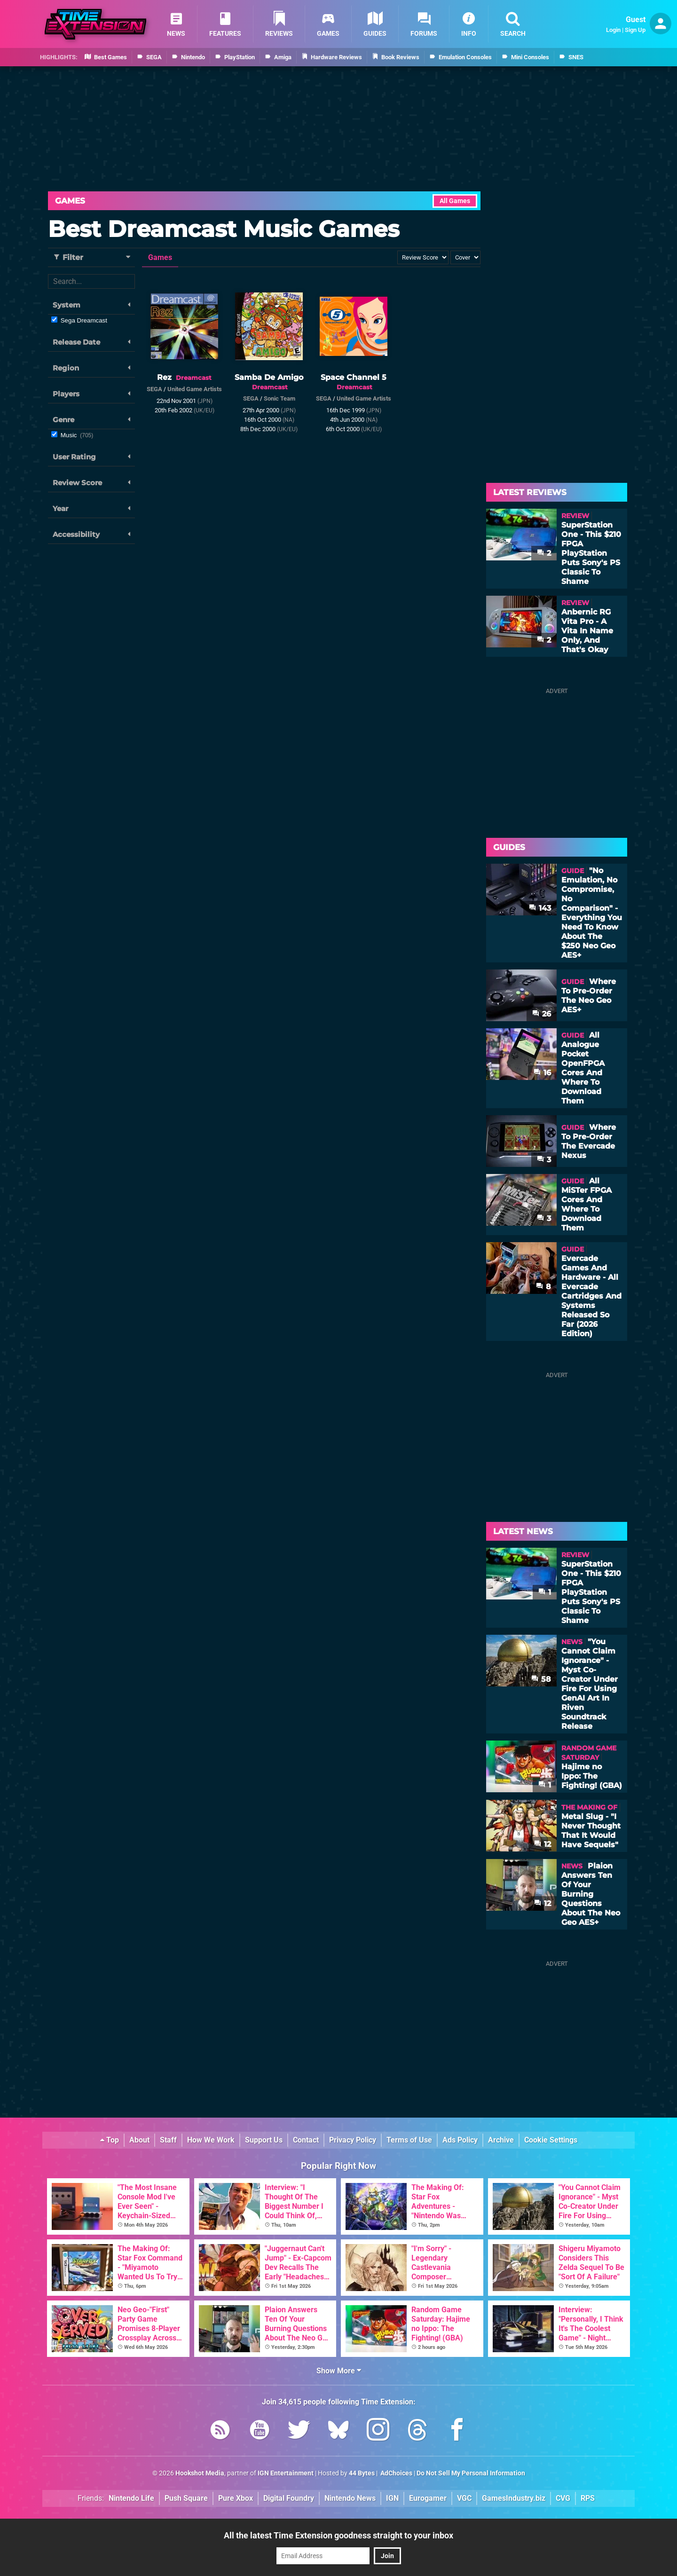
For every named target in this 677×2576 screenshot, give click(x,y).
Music (77, 435)
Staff (168, 2139)
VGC (464, 2498)
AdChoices (395, 2473)
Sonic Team (279, 398)
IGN (392, 2498)
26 (541, 1013)
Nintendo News (350, 2498)
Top (109, 2139)
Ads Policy (460, 2139)
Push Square (186, 2498)
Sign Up (635, 29)
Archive (501, 2139)
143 (540, 908)
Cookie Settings (550, 2139)
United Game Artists (194, 389)
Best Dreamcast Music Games (223, 229)
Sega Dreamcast (84, 320)
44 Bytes (362, 2473)
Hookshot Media (199, 2473)
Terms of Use (409, 2139)
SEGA (154, 389)
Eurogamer (428, 2498)
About (139, 2139)
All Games (455, 201)
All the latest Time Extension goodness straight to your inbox (338, 2535)
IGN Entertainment (286, 2473)
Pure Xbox (235, 2498)
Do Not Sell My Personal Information (471, 2473)
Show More (338, 2370)
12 (542, 1844)
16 (542, 1072)
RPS (588, 2498)
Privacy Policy (352, 2139)
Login (613, 29)
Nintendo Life (131, 2498)
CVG (563, 2498)
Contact (306, 2139)
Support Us (264, 2139)
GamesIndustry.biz (513, 2498)
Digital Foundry (288, 2498)
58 (541, 1679)
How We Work (211, 2139)
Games (70, 200)
